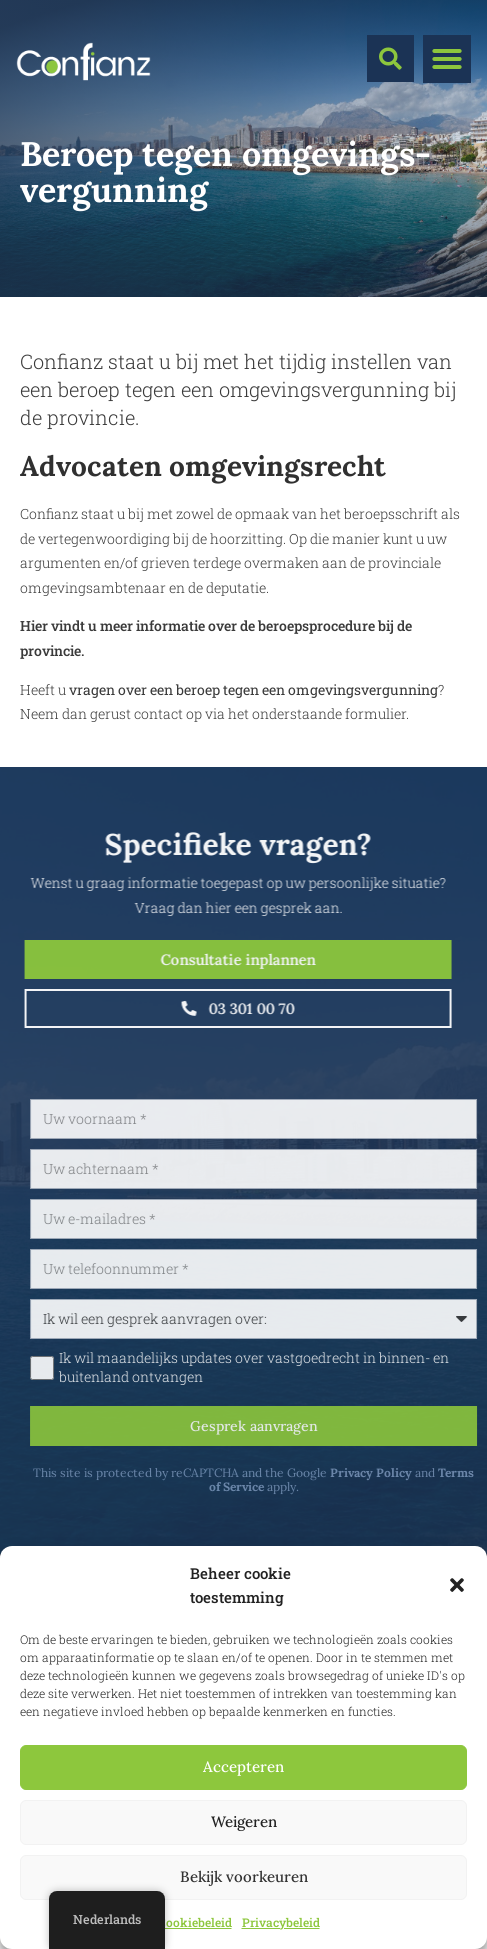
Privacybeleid (281, 1922)
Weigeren (244, 1821)
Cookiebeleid (195, 1922)
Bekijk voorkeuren (244, 1876)
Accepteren (243, 1766)
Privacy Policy (417, 1472)
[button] (457, 1585)
